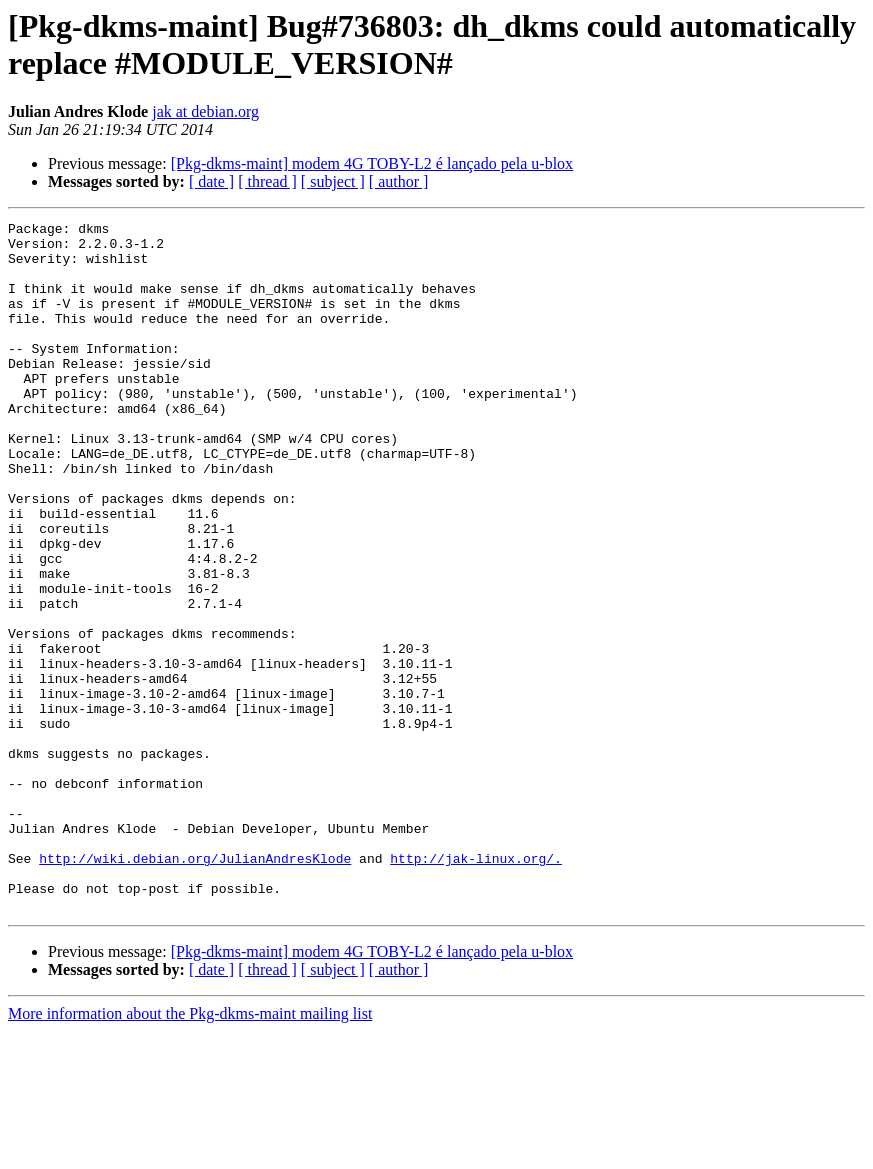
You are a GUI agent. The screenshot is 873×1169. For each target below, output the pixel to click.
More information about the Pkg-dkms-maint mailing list (190, 1151)
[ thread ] (267, 181)
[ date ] (211, 181)
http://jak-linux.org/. (476, 987)
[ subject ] (333, 181)
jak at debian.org (205, 111)
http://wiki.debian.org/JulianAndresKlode (195, 987)
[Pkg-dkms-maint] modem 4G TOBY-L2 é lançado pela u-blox (372, 163)
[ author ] (399, 181)
